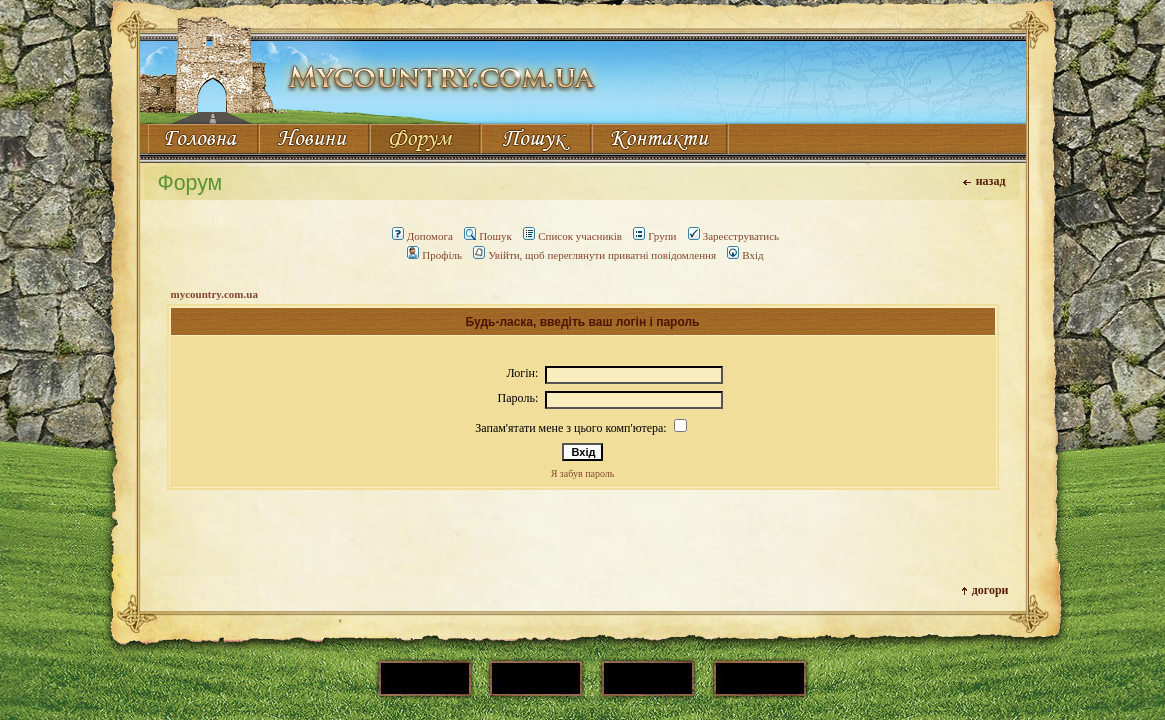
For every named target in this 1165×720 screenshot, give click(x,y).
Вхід (745, 255)
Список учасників (572, 236)
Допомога (422, 236)
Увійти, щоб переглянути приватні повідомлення (594, 255)
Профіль (434, 255)
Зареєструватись (733, 236)
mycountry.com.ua (214, 294)
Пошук (488, 236)
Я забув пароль (583, 473)
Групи (654, 236)
